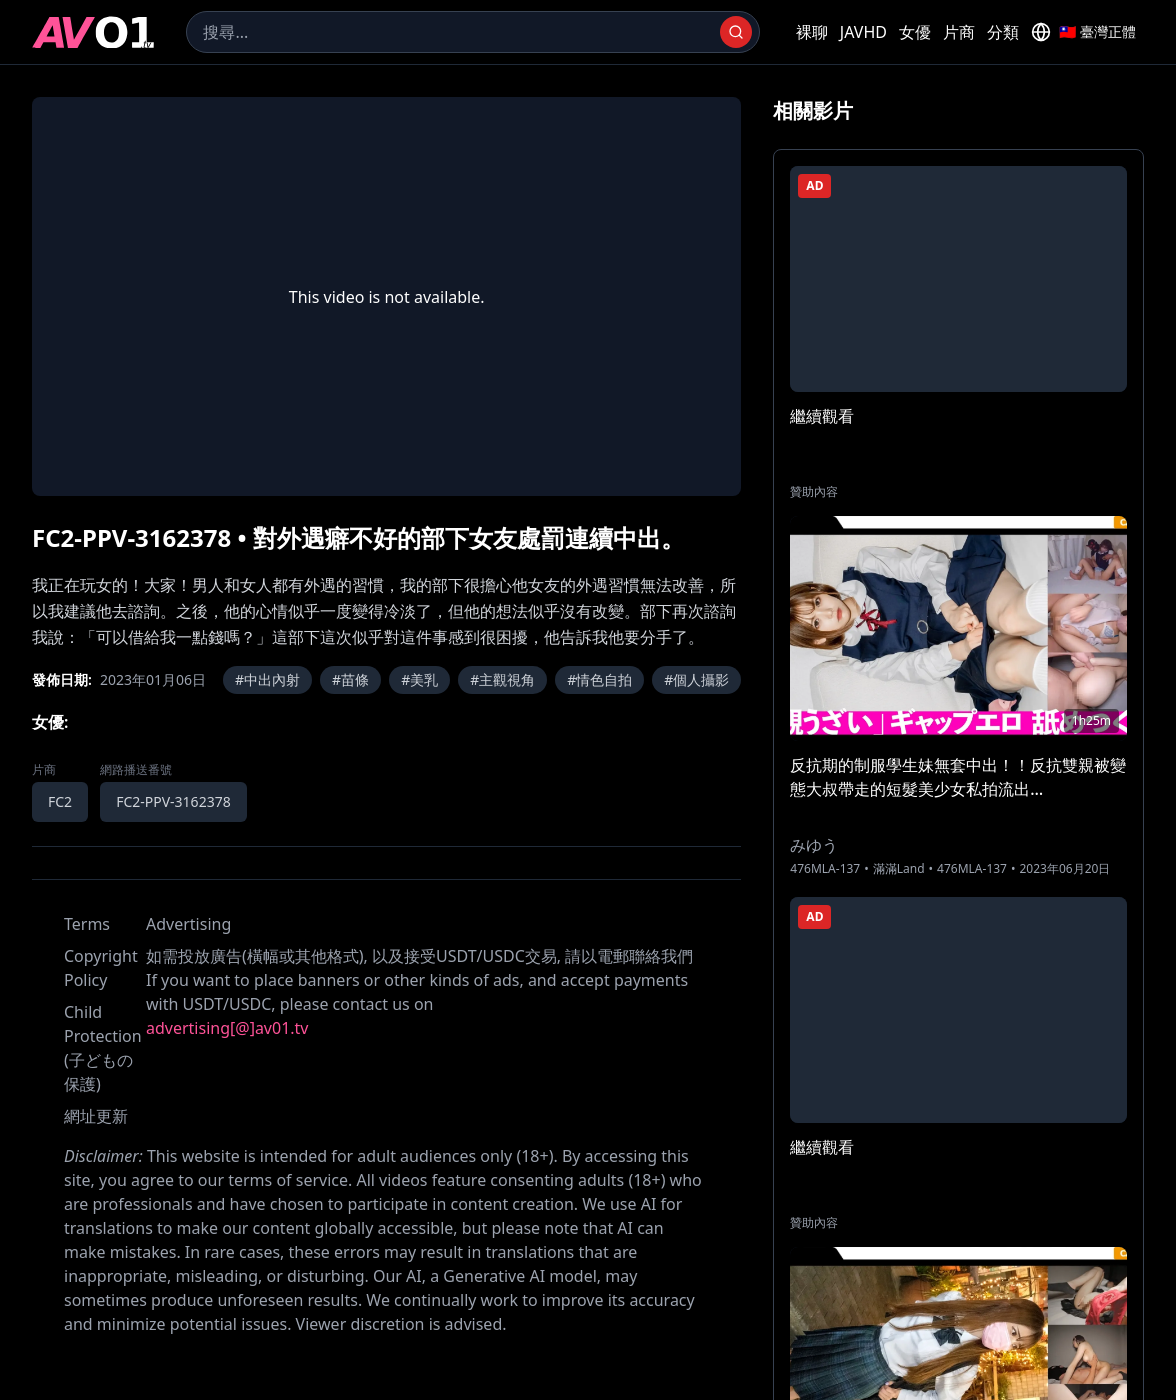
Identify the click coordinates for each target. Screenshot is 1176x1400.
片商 (959, 32)
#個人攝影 (696, 679)
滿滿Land (899, 869)
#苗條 (350, 679)
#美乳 (419, 679)
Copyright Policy (101, 968)
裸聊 (812, 32)
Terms (87, 924)
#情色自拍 (599, 679)
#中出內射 (267, 679)
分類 (1003, 32)
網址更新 (96, 1116)
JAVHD (863, 32)
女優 (915, 32)
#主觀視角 (502, 679)
